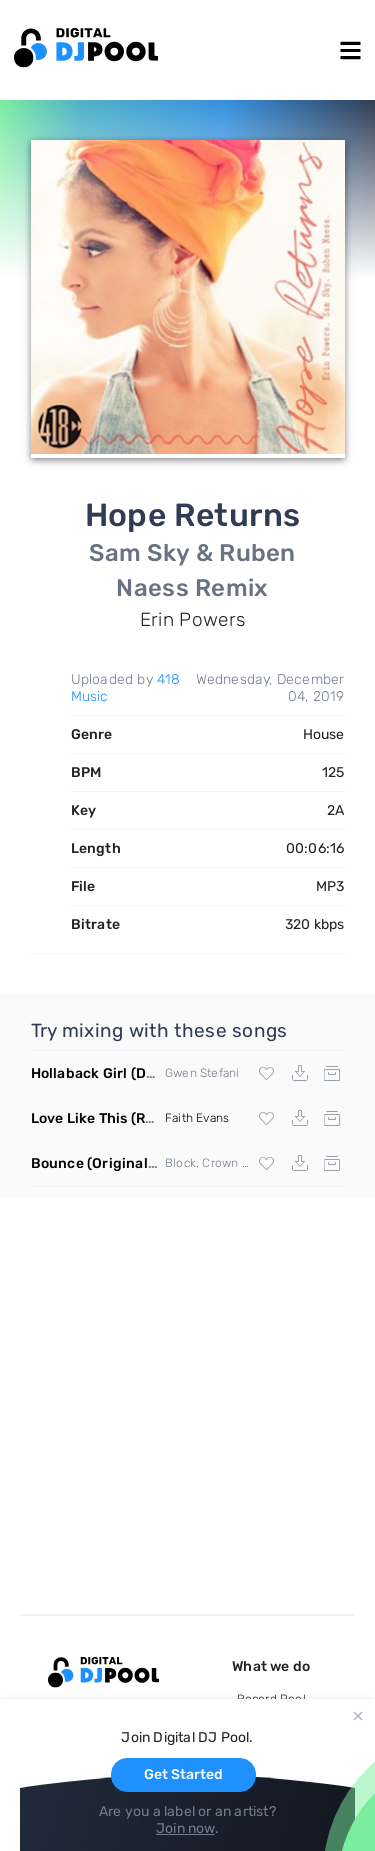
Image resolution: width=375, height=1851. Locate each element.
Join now (185, 1828)
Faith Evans (197, 1118)
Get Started (183, 1774)
